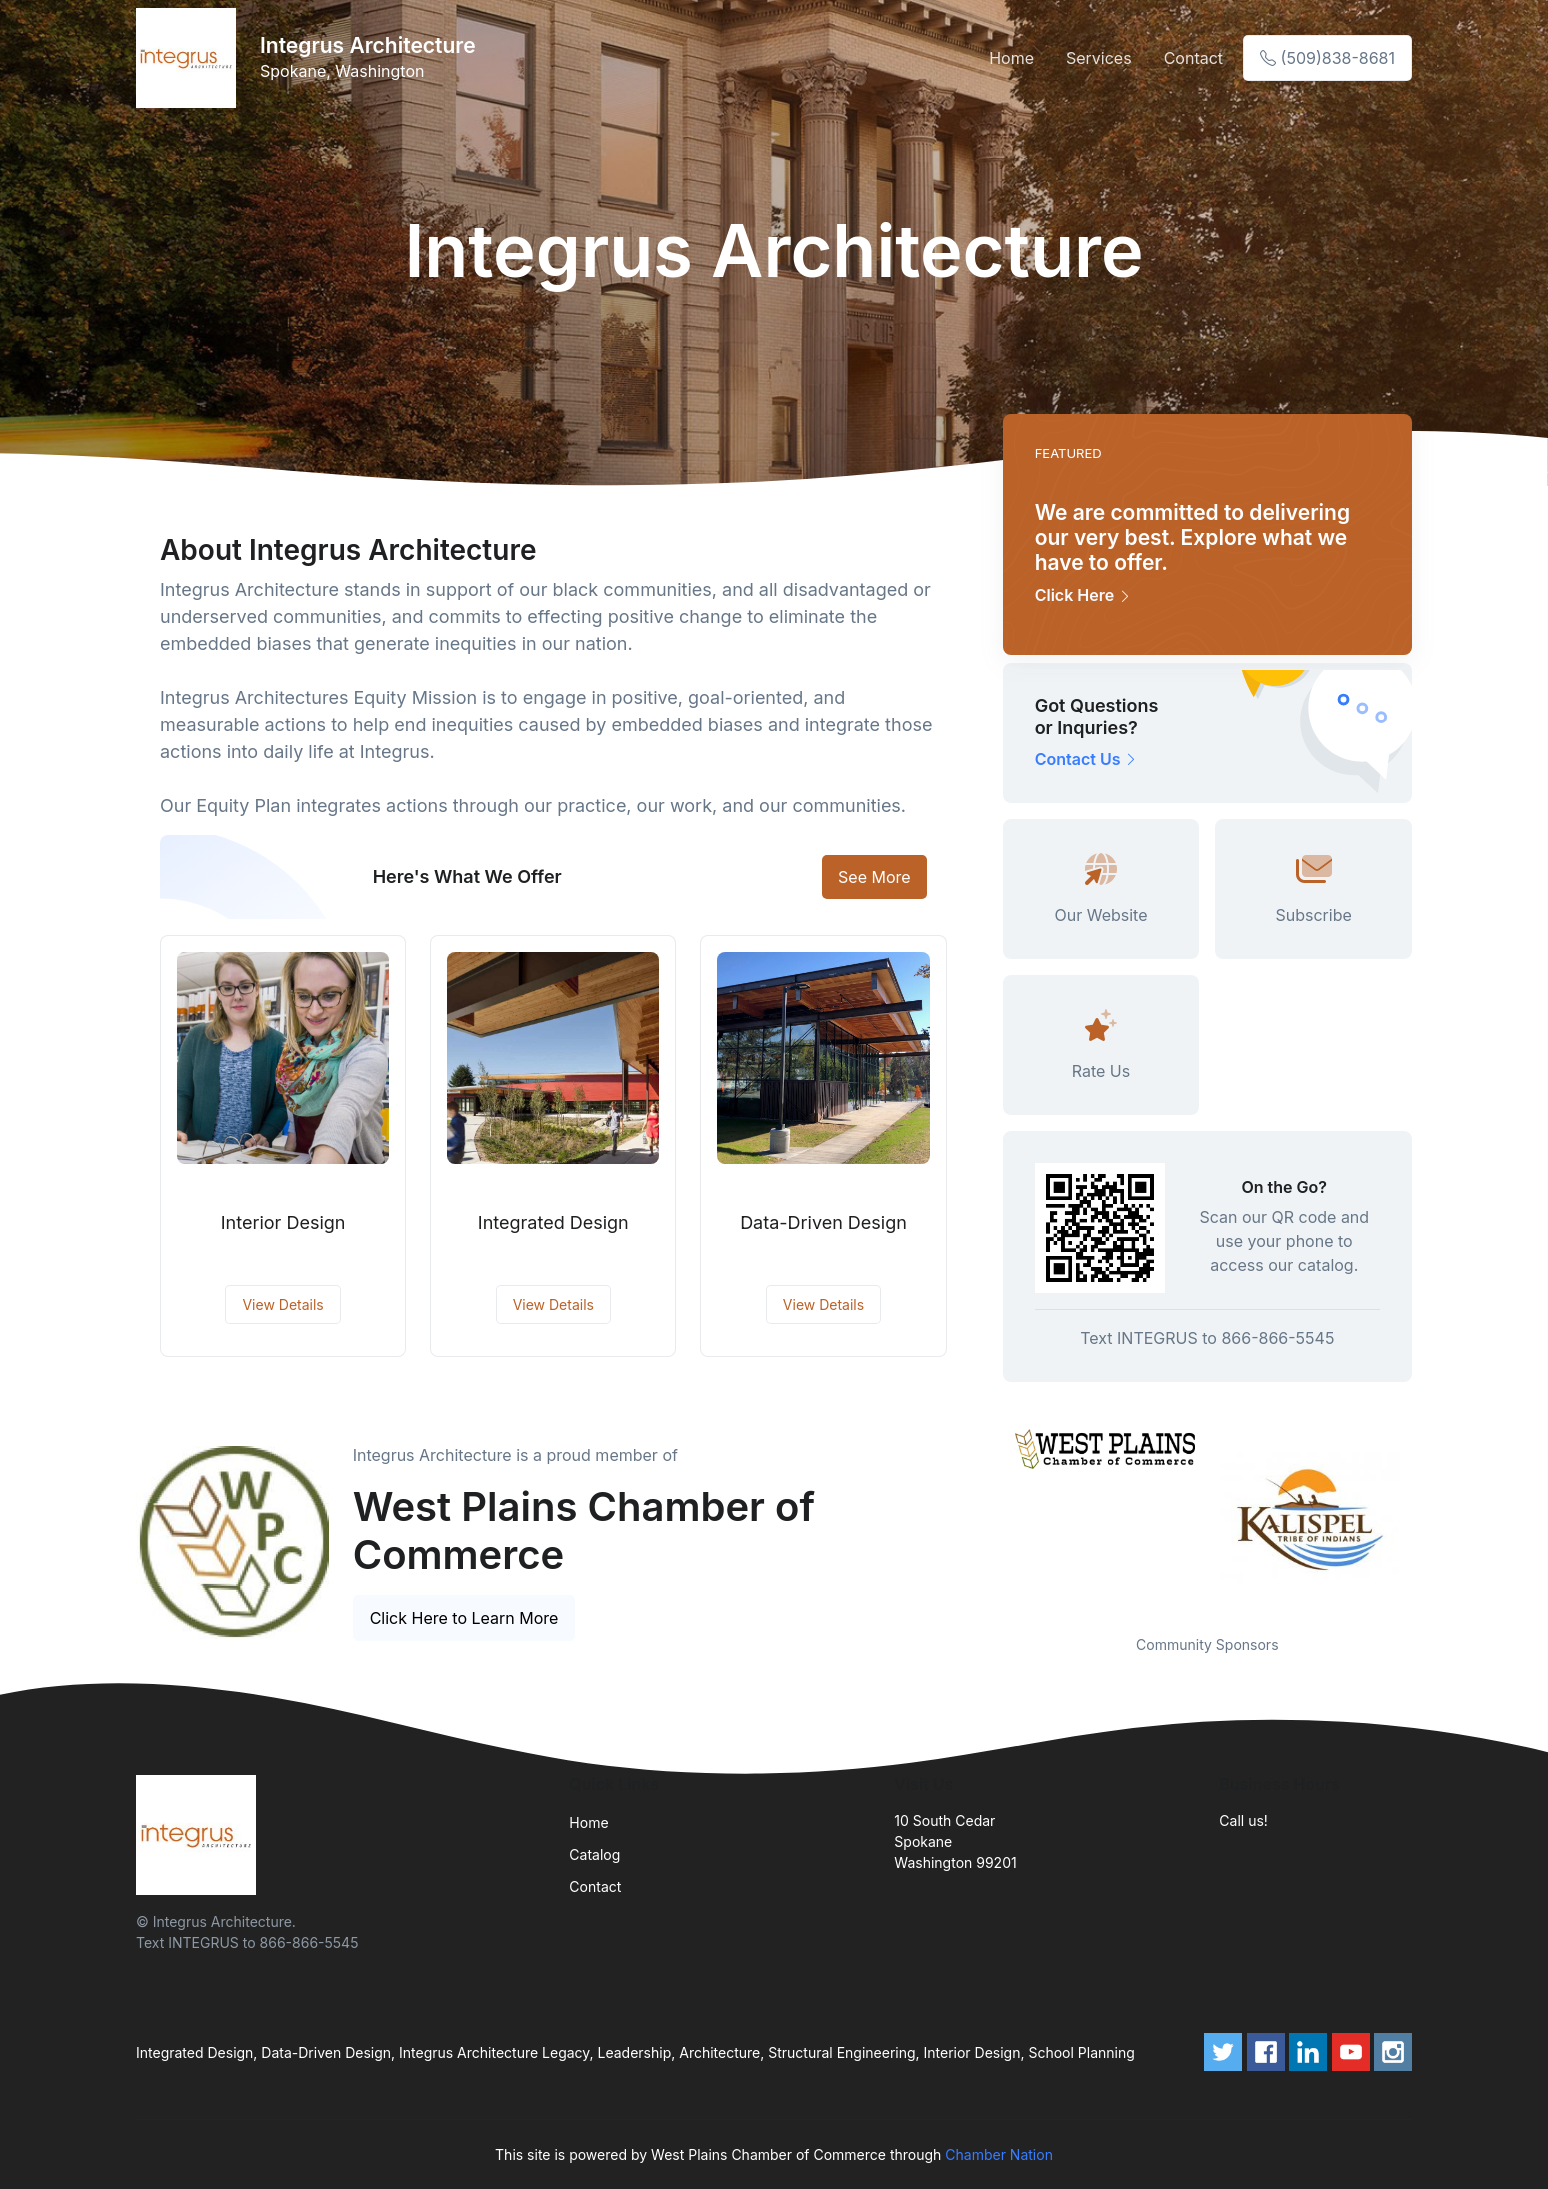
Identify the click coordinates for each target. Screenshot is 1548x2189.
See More (874, 877)
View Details (282, 1304)
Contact (1193, 58)
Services (1099, 58)
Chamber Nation (999, 2154)
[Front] (190, 58)
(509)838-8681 (1327, 58)
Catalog (594, 1854)
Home (1011, 58)
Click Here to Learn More (464, 1618)
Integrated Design (553, 1222)
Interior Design (283, 1222)
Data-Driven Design (823, 1222)
